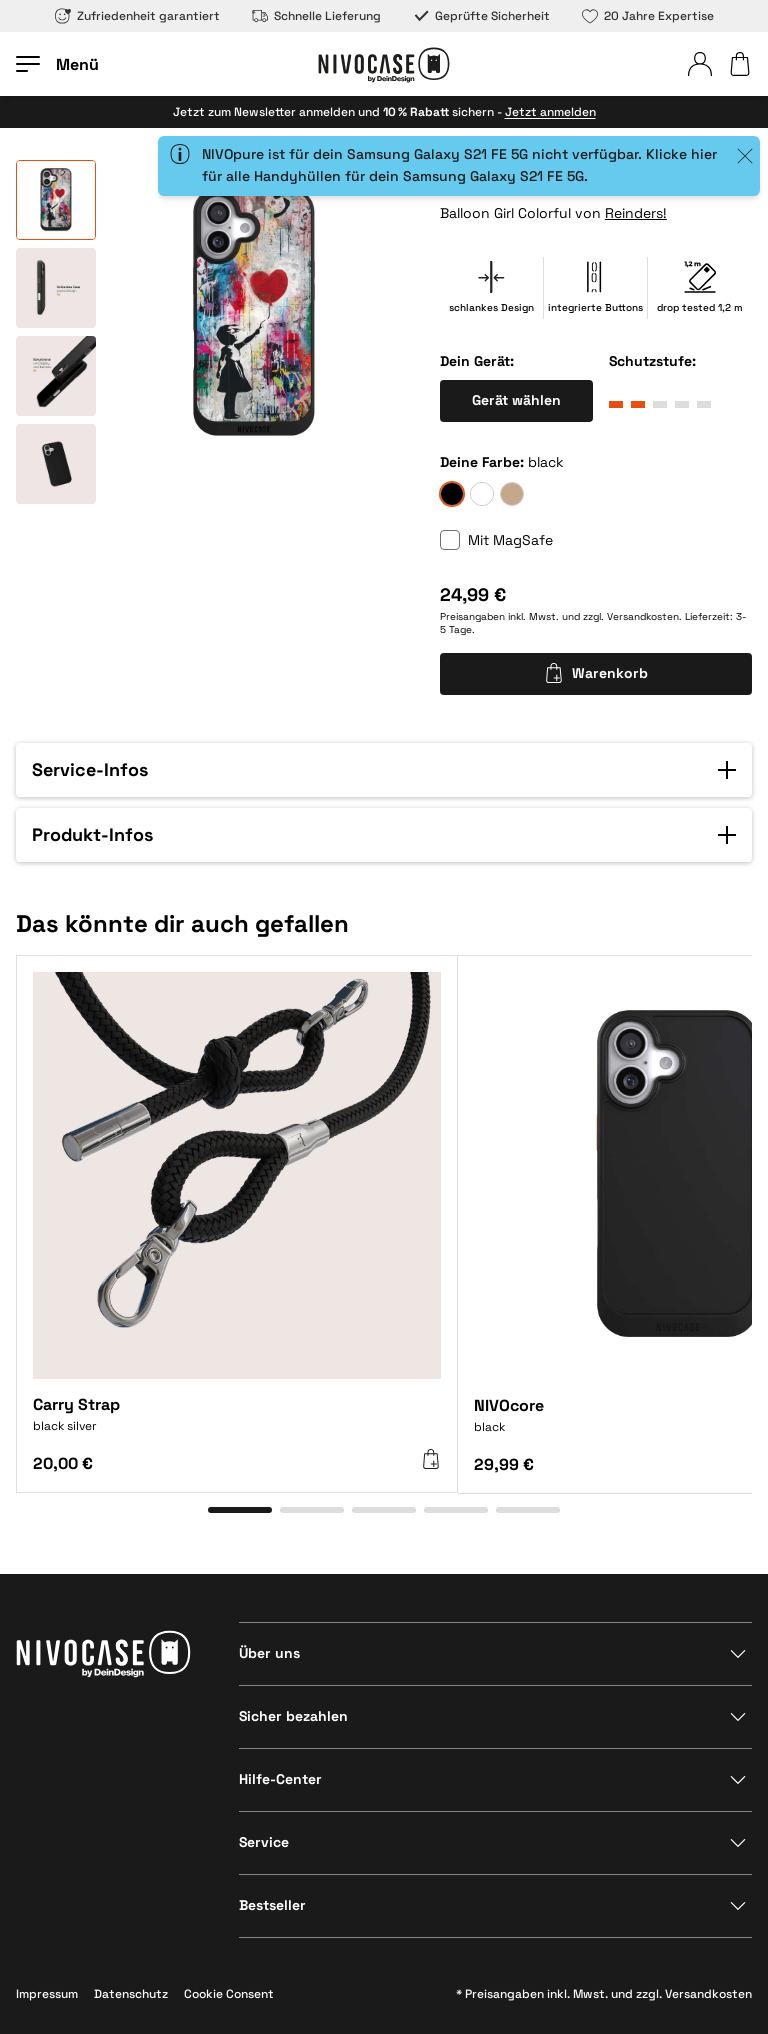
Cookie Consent (229, 1994)
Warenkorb (596, 673)
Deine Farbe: (482, 462)
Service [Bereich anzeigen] (264, 1842)
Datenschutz (131, 1994)
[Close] (745, 156)
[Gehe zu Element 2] (312, 1510)
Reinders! (636, 213)
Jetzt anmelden (550, 112)
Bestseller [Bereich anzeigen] (272, 1905)
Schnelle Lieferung (316, 16)
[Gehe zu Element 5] (528, 1510)
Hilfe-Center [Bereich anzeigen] (280, 1779)
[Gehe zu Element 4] (456, 1510)
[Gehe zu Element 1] (240, 1510)
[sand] (512, 494)
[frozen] (482, 494)
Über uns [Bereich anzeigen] (269, 1653)
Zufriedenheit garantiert (137, 16)
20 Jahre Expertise (648, 16)
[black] (452, 494)
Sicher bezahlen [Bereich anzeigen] (293, 1716)
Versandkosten (643, 616)
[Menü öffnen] (57, 64)
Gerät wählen (516, 400)
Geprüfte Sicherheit (481, 16)
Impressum (47, 1994)
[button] (384, 770)
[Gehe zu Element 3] (384, 1510)
